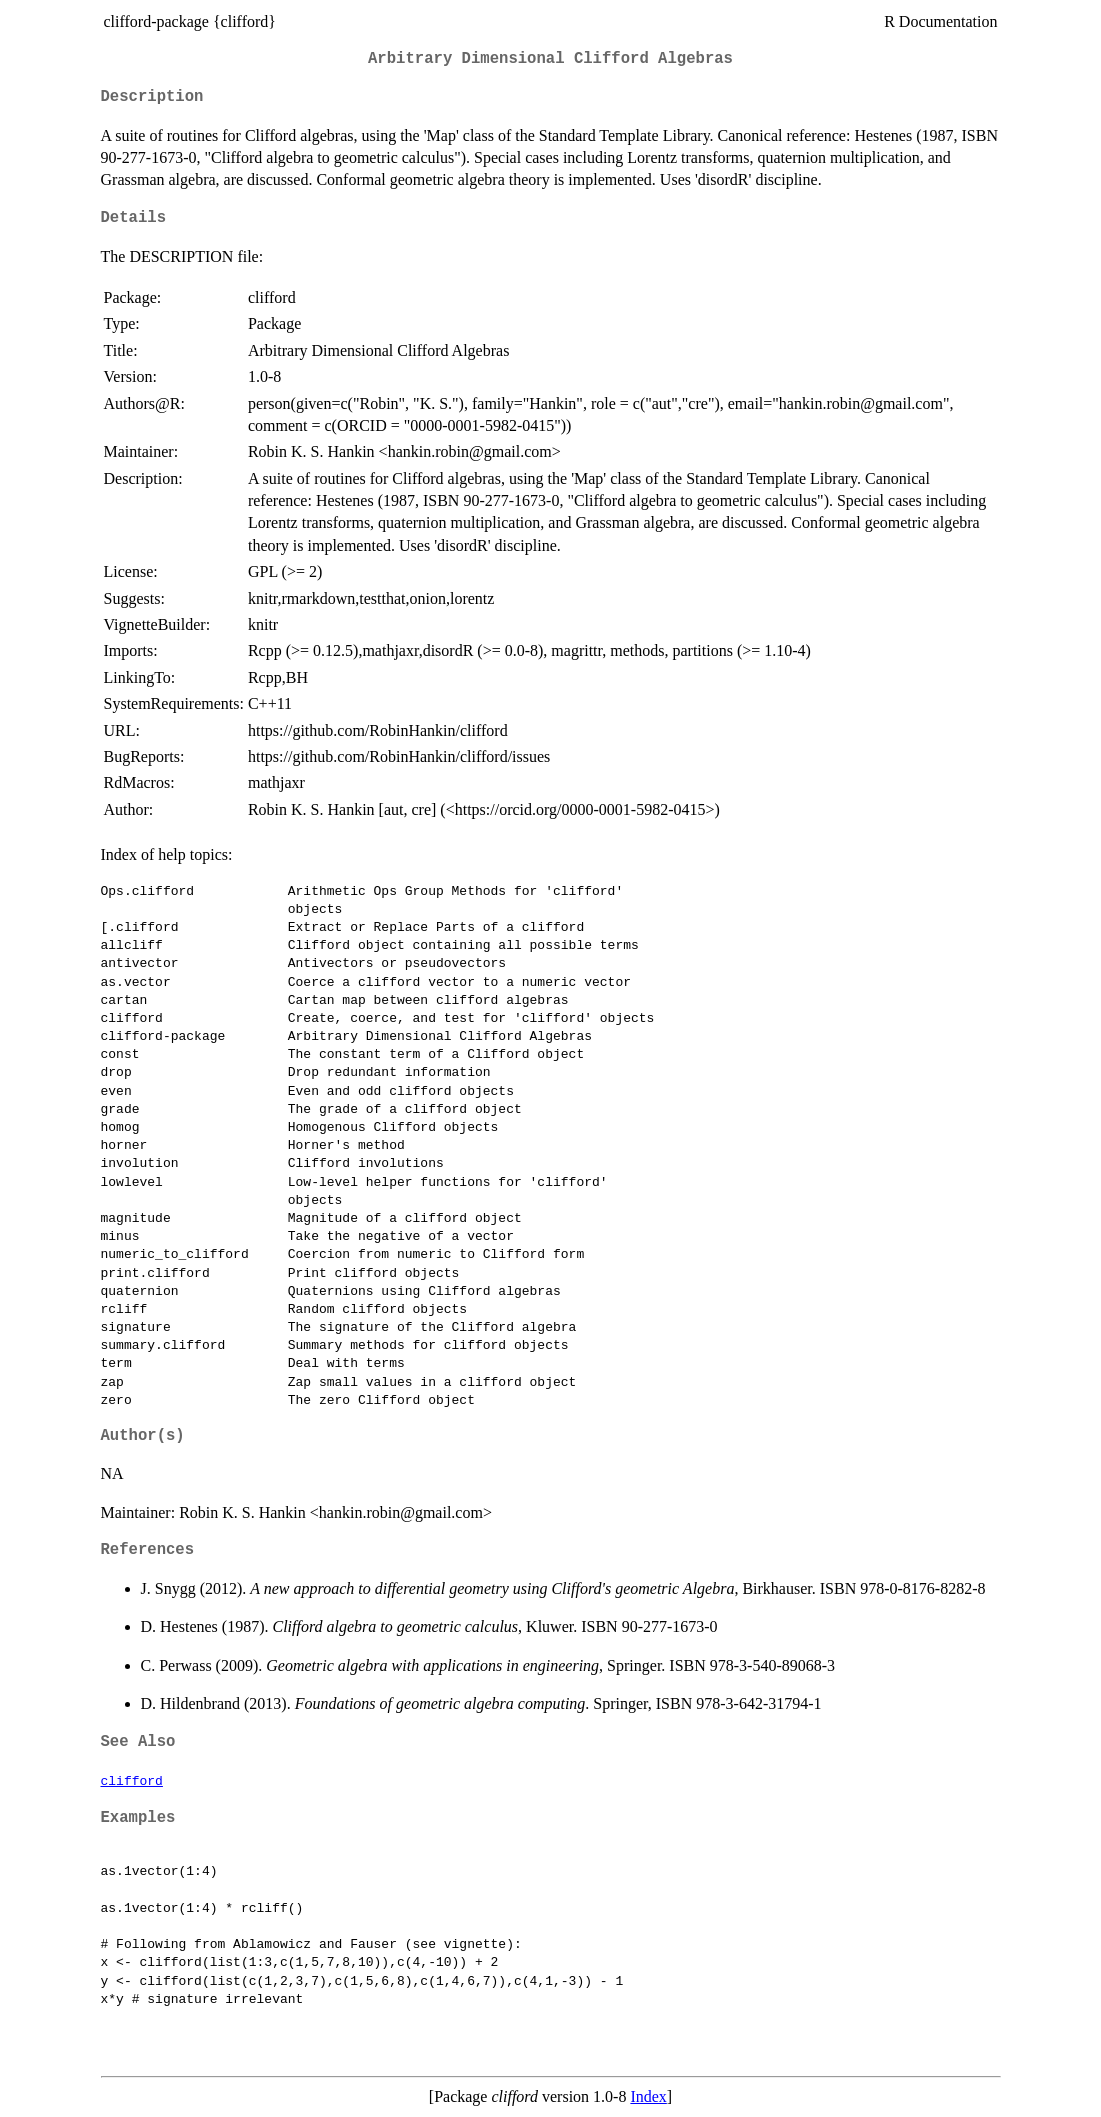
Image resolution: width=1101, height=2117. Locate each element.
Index (648, 2096)
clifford (132, 1780)
